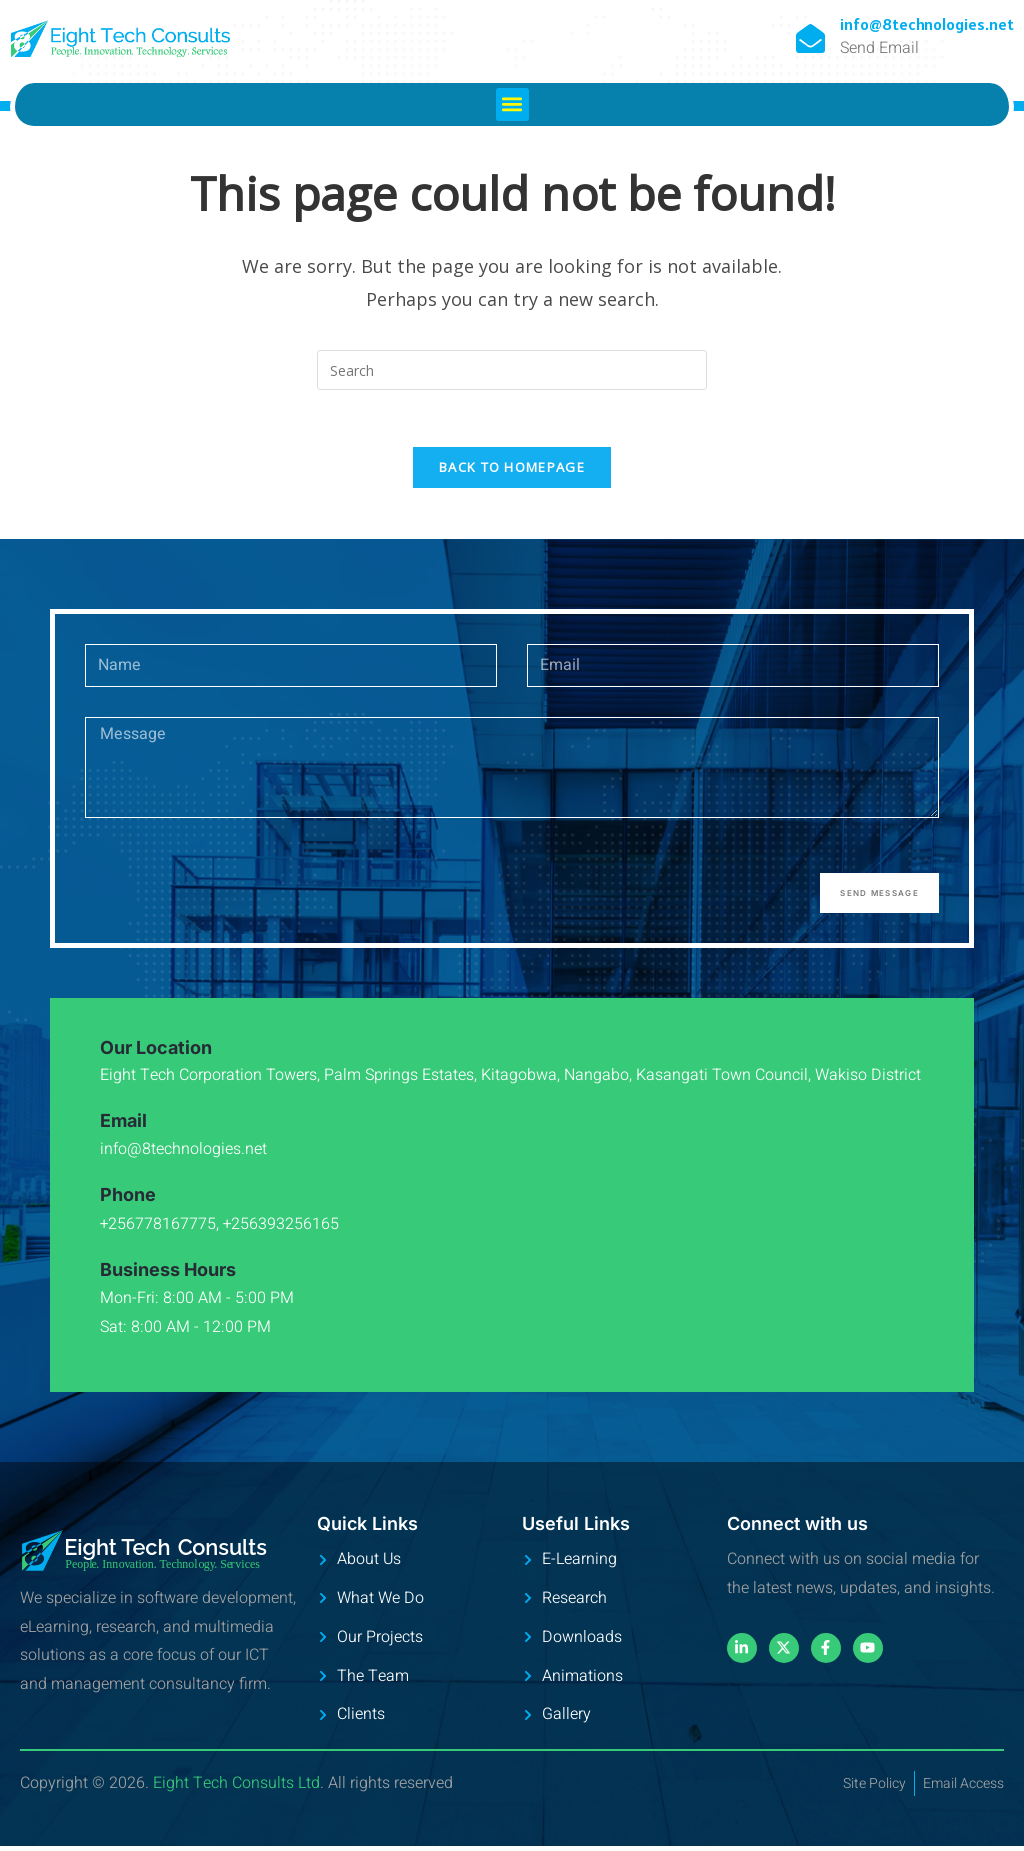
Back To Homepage (512, 471)
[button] (512, 104)
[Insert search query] (512, 370)
